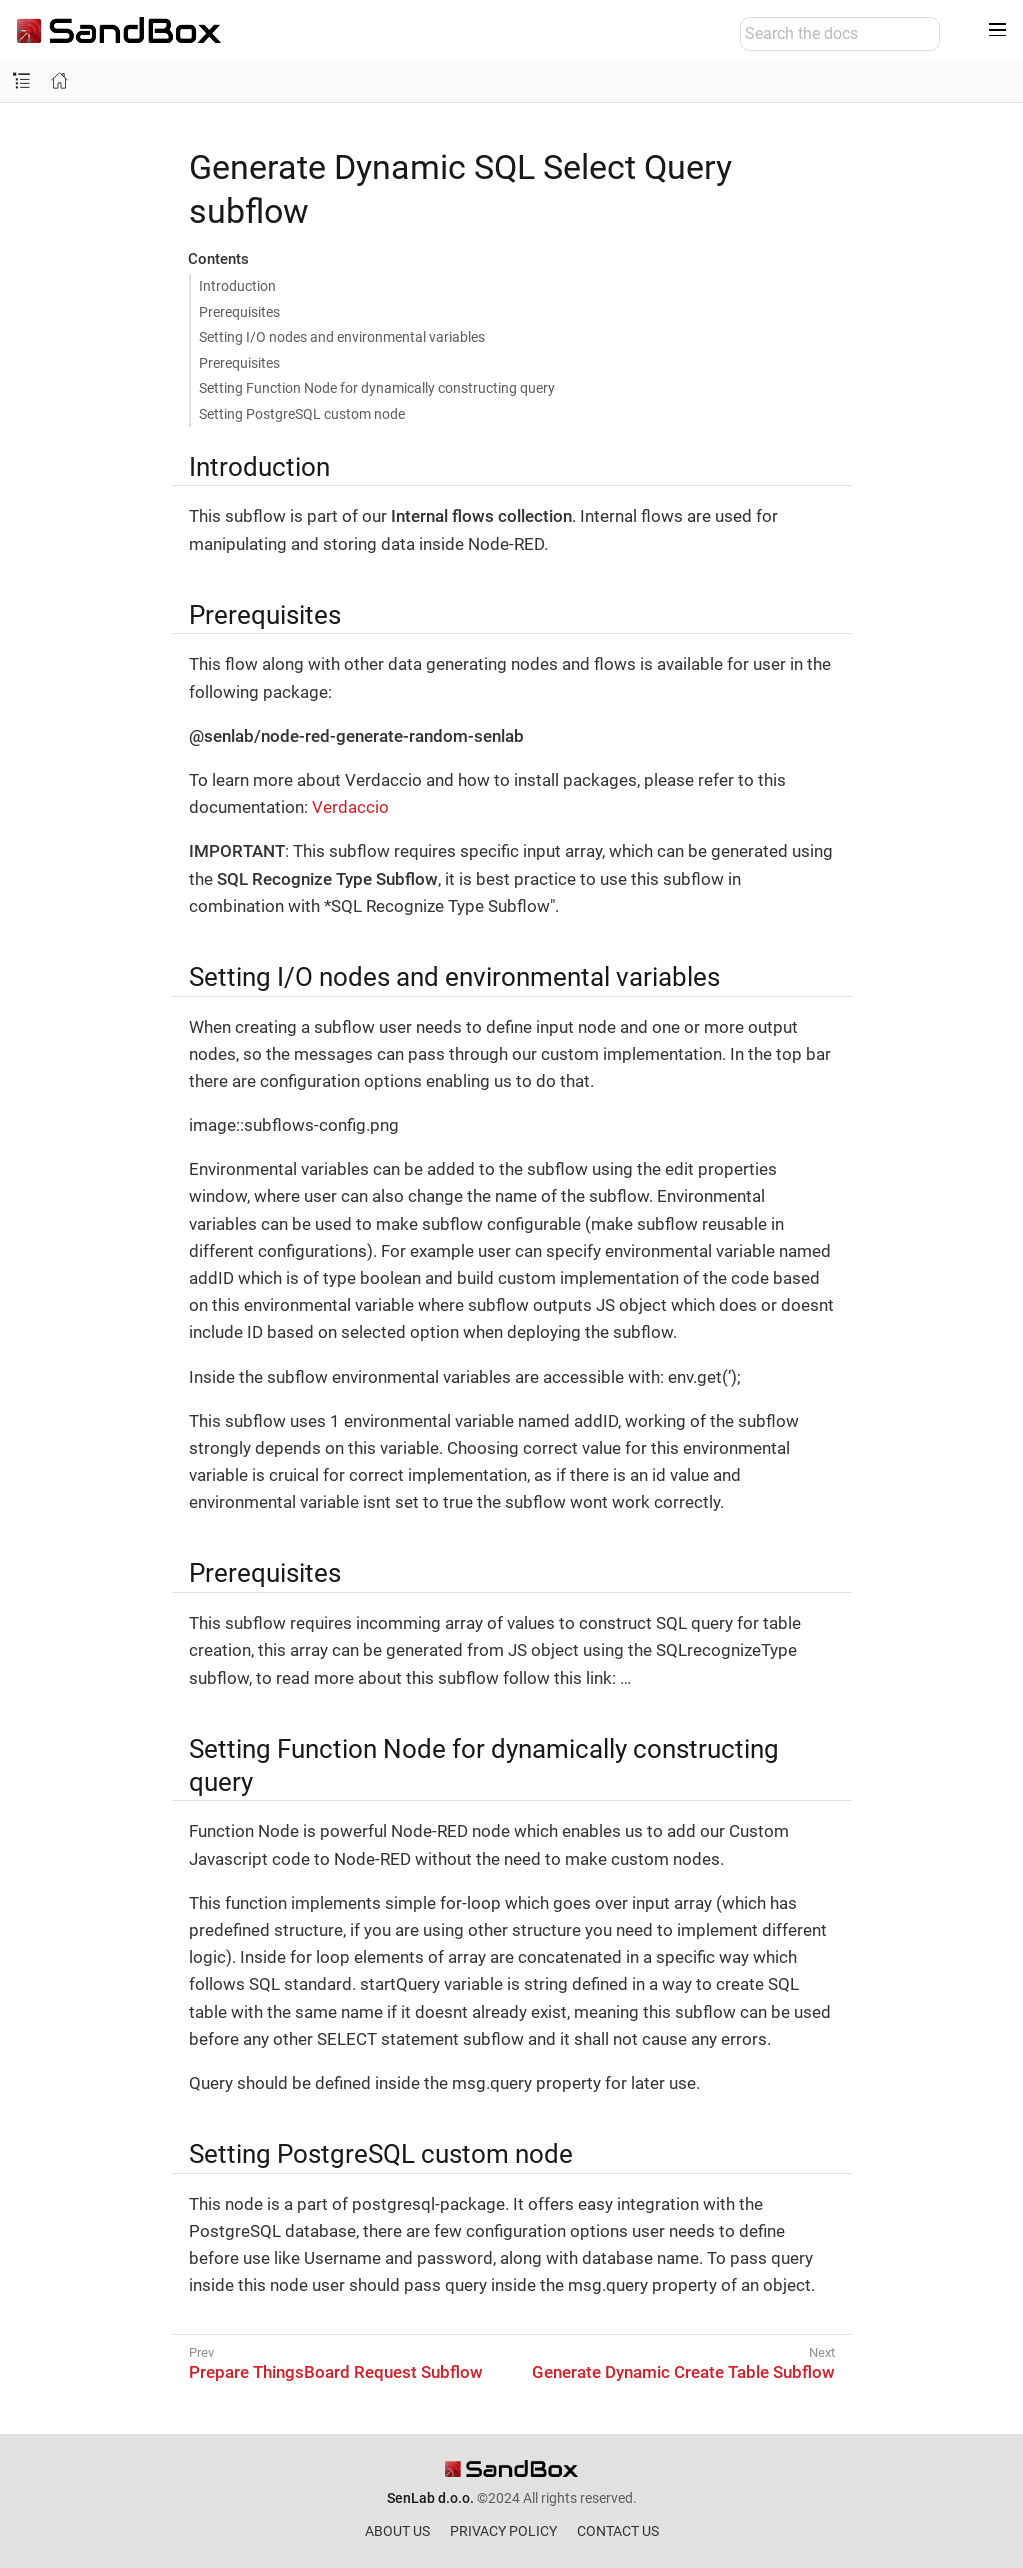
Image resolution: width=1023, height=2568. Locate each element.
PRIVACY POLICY (503, 2531)
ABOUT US (397, 2531)
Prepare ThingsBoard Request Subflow (336, 2372)
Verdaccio (350, 807)
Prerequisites (239, 312)
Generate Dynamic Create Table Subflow (683, 2372)
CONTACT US (618, 2531)
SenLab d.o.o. (430, 2498)
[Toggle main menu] (997, 30)
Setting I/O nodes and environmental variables (342, 337)
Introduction (237, 286)
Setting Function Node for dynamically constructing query (377, 388)
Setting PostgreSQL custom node (302, 414)
